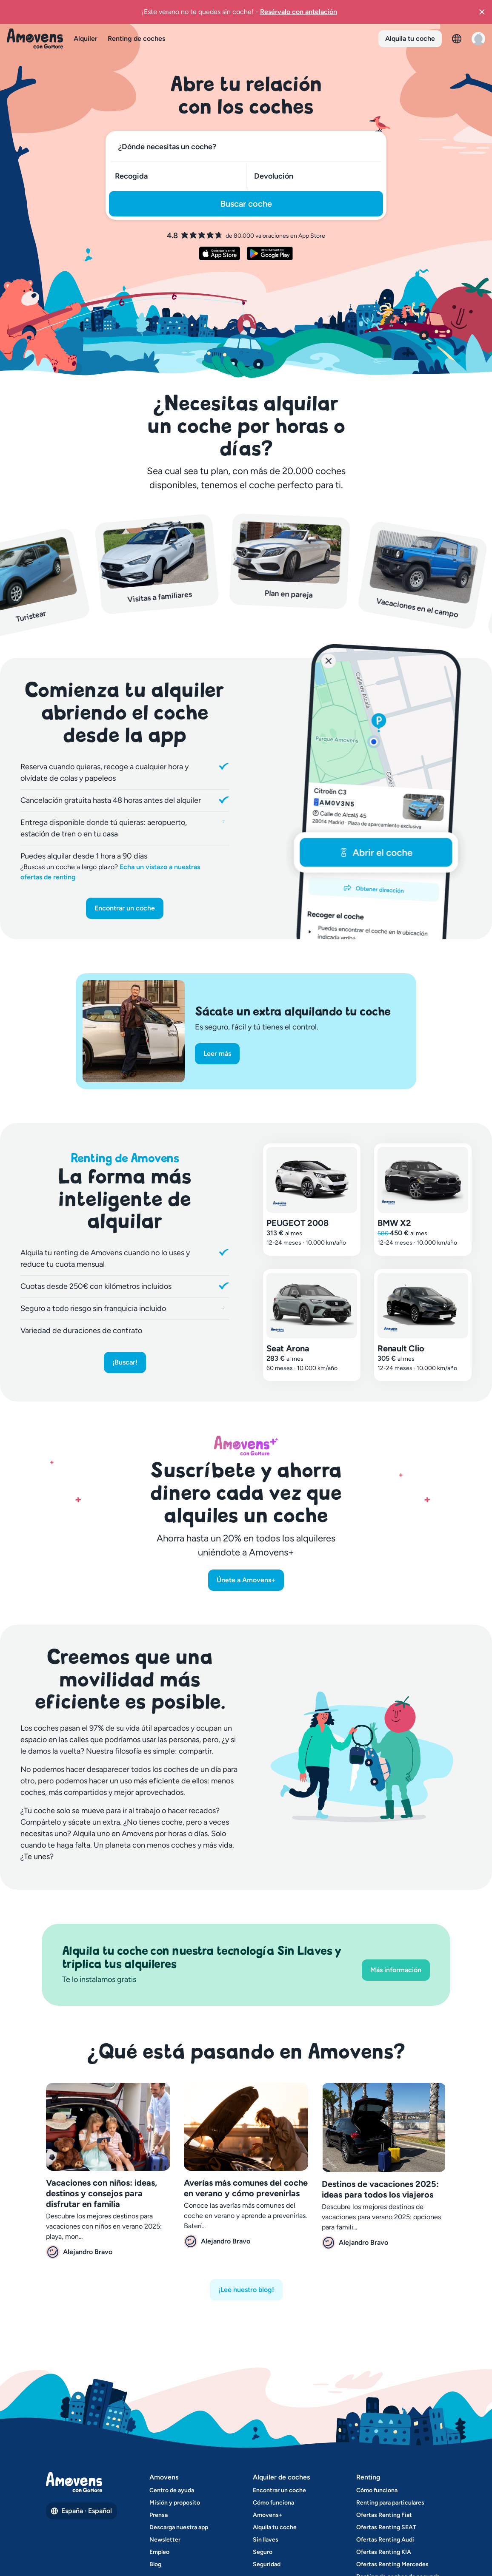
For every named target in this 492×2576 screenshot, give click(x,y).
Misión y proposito (174, 2502)
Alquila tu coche (410, 38)
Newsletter (164, 2539)
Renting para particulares (390, 2502)
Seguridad (266, 2564)
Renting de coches (136, 38)
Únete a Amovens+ (246, 1580)
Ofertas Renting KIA (383, 2552)
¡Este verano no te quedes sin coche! (239, 11)
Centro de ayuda (171, 2490)
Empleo (159, 2552)
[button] (482, 12)
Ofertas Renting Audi (385, 2539)
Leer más (217, 1053)
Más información (395, 1970)
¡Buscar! (124, 1362)
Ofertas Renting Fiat (384, 2515)
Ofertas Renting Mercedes (392, 2564)
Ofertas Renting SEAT (386, 2527)
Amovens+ (268, 2515)
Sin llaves (265, 2539)
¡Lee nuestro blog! (246, 2290)
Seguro (262, 2552)
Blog (155, 2564)
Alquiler (85, 38)
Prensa (158, 2515)
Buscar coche (246, 204)
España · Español (81, 2511)
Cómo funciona (273, 2502)
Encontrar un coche (124, 908)
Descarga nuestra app (178, 2527)
